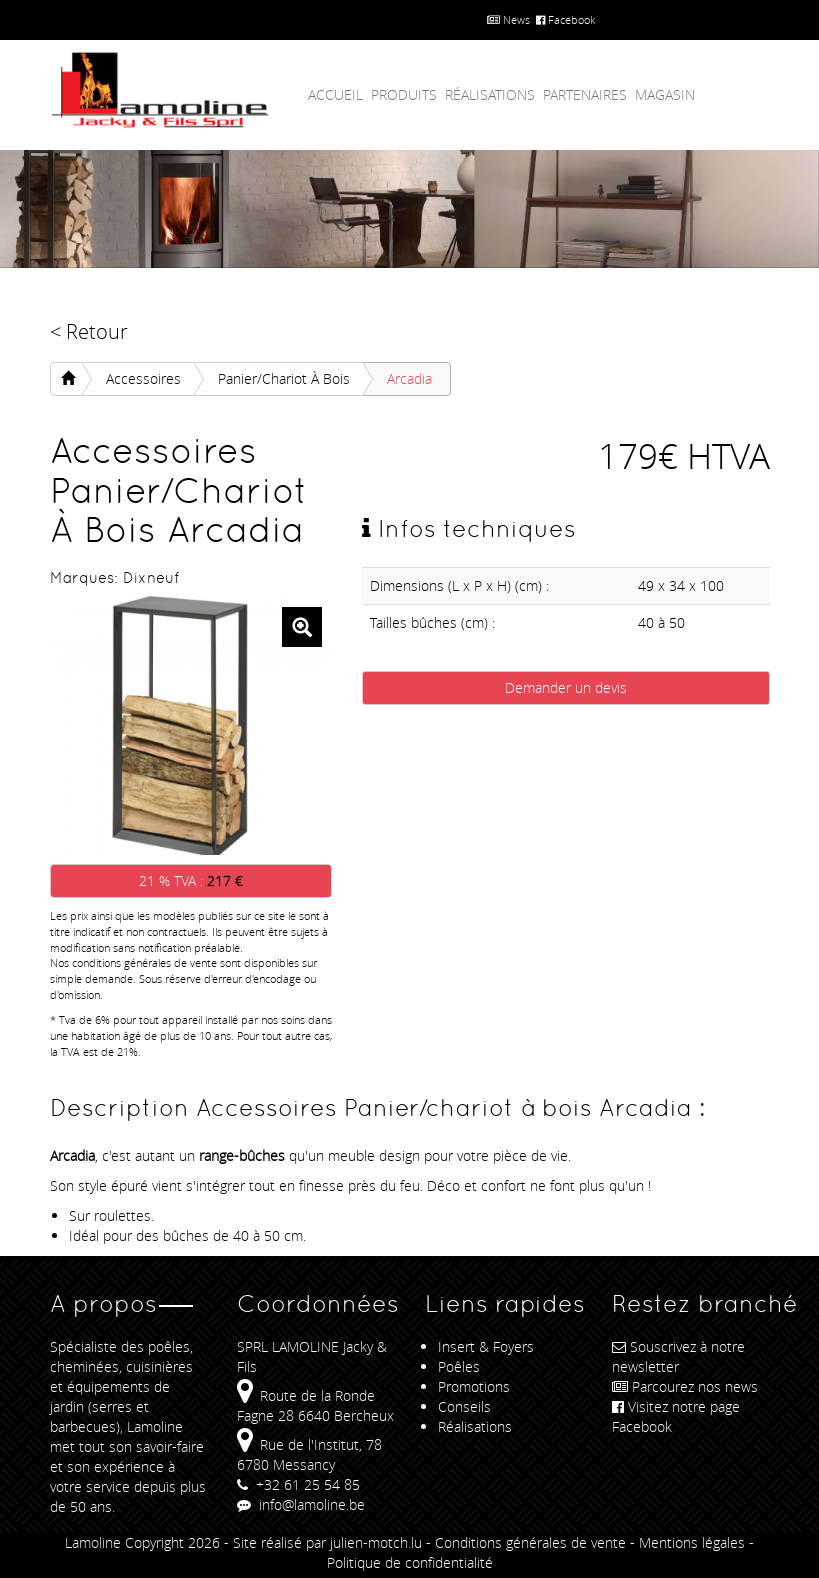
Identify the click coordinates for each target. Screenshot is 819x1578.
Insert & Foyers (486, 1346)
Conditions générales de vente (530, 1542)
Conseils (464, 1406)
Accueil (335, 94)
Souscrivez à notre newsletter (678, 1356)
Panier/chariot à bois (284, 378)
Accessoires (143, 378)
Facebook (565, 19)
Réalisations (490, 94)
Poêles (459, 1366)
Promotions (474, 1386)
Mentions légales (692, 1542)
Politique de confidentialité (410, 1562)
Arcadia (409, 378)
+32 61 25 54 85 (298, 1484)
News (508, 19)
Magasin (665, 94)
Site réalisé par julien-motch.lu (327, 1542)
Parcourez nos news (685, 1386)
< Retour (89, 331)
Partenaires (585, 94)
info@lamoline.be (301, 1504)
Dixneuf (151, 577)
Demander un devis (566, 687)
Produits (404, 94)
